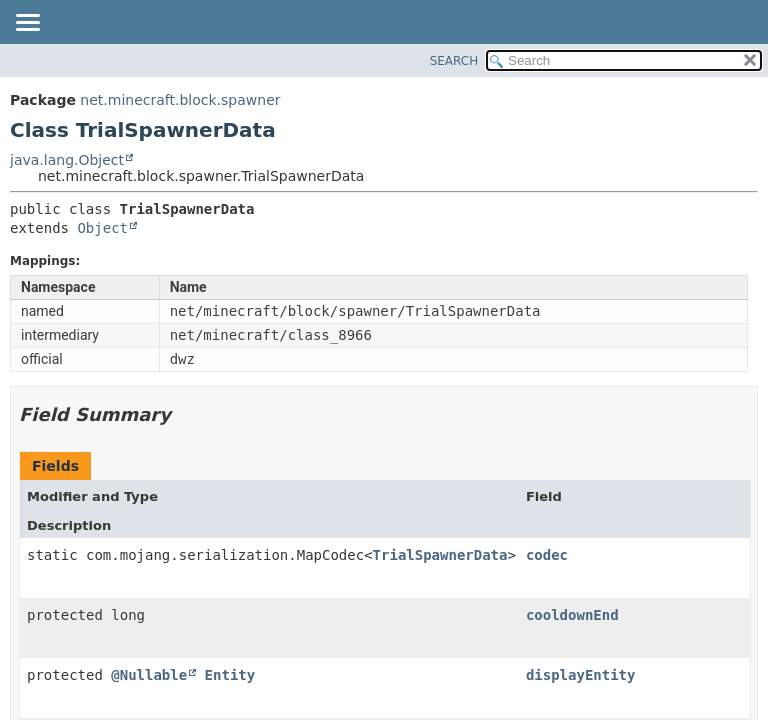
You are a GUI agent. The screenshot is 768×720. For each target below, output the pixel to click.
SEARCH (454, 61)
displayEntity (581, 675)
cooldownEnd (572, 615)
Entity (230, 675)
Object (102, 228)
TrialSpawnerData (440, 555)
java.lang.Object (67, 160)
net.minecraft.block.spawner (180, 100)
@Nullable (149, 675)
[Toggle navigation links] (27, 24)
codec (547, 555)
